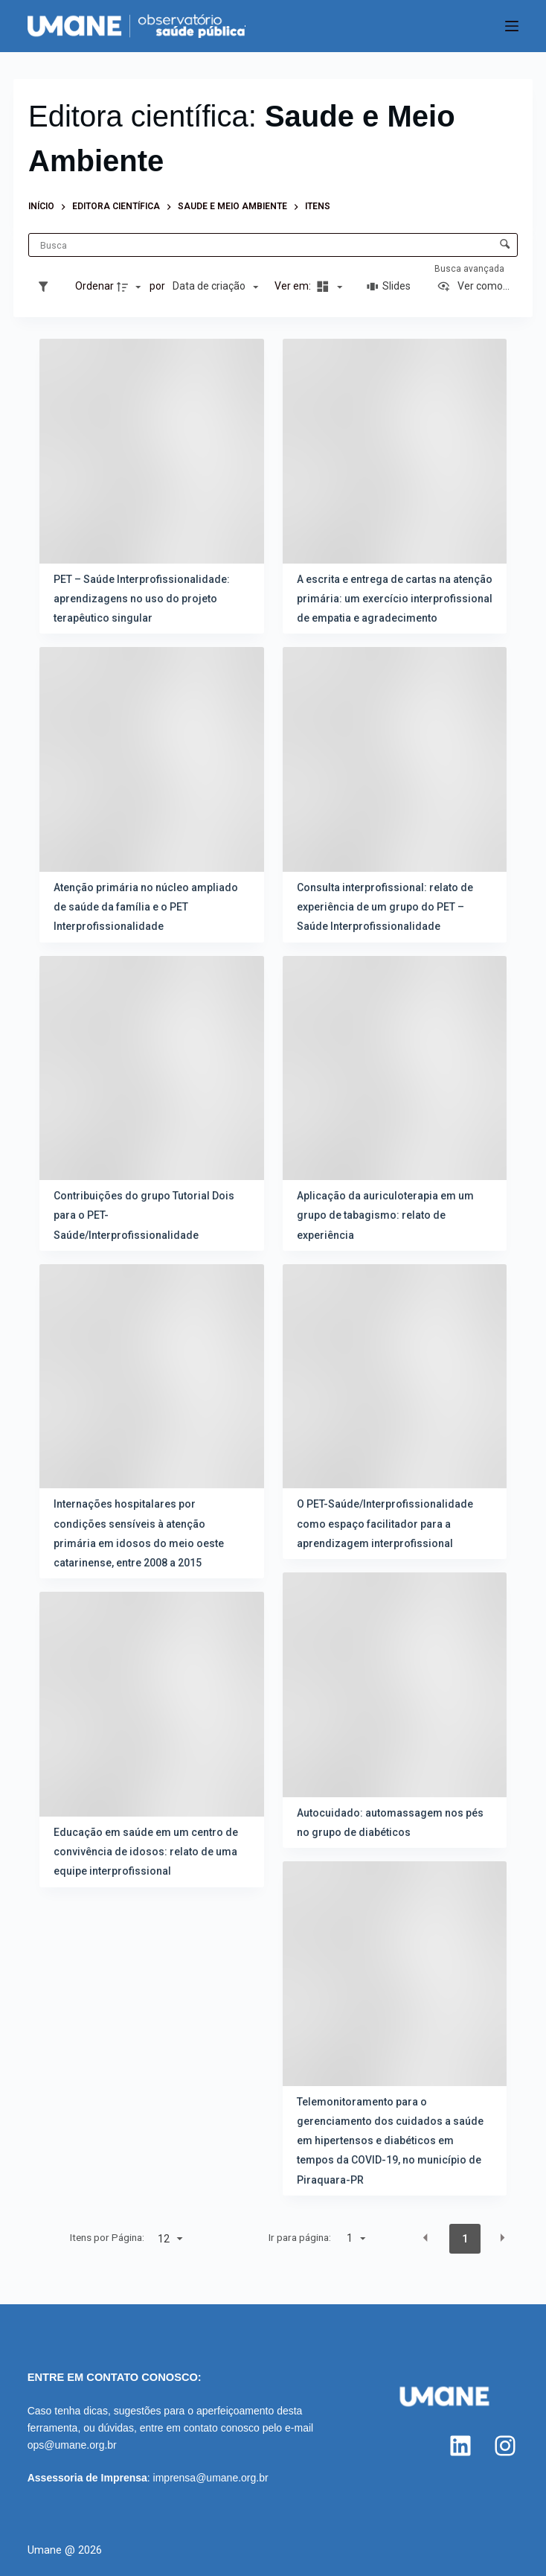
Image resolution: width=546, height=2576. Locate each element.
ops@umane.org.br (72, 2445)
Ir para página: (300, 2237)
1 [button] (465, 2239)
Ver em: (293, 286)
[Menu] (511, 26)
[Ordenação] (215, 286)
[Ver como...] (473, 286)
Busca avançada (470, 269)
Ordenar (94, 286)
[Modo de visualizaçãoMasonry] (327, 286)
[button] (425, 2238)
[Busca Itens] (273, 245)
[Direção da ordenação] (131, 286)
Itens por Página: (107, 2237)
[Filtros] (46, 286)
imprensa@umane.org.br (211, 2478)
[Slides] (389, 286)
